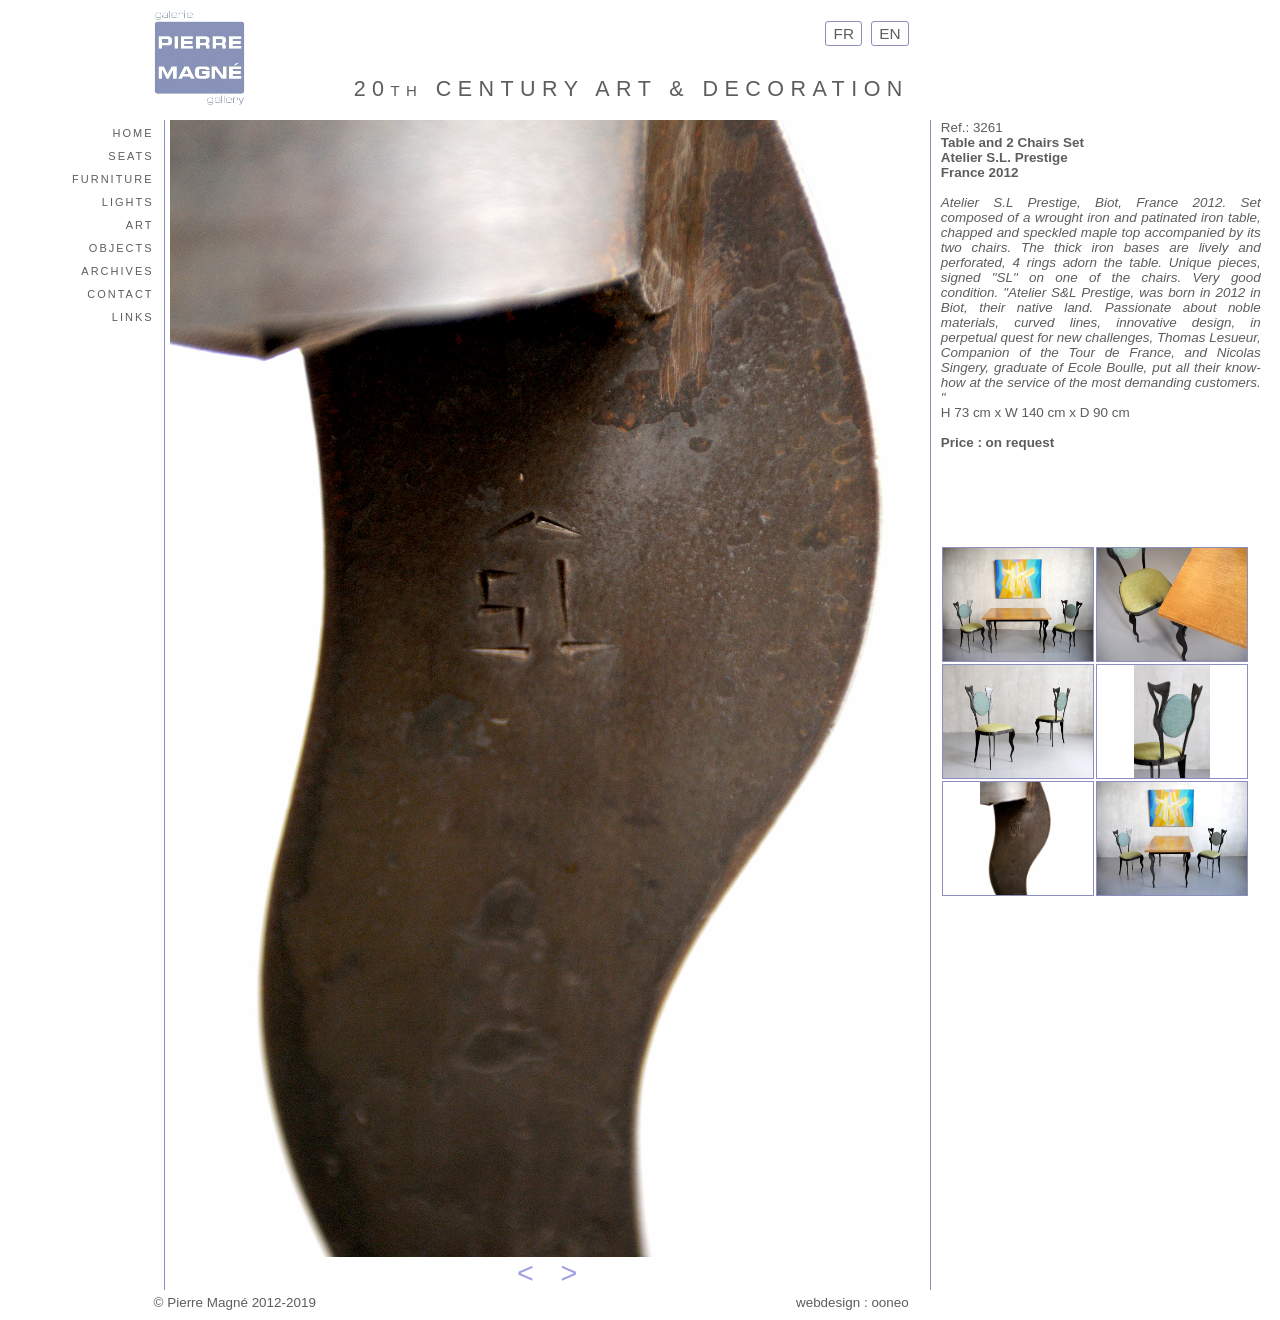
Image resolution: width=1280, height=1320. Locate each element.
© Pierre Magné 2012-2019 (235, 1302)
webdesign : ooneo (852, 1302)
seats (130, 154)
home (133, 131)
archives (117, 269)
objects (121, 246)
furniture (113, 177)
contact (120, 292)
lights (128, 200)
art (140, 223)
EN (890, 33)
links (133, 315)
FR (843, 33)
